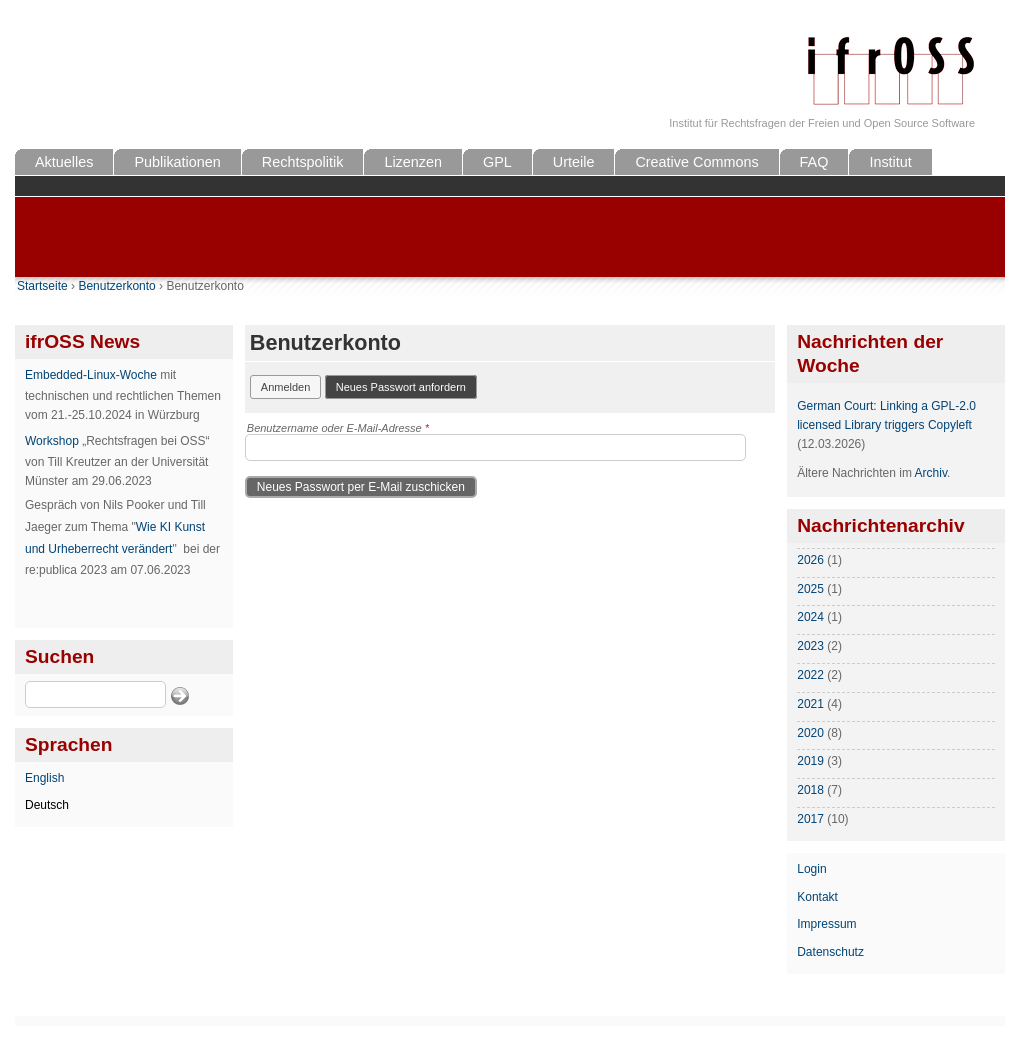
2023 (810, 646)
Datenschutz (830, 952)
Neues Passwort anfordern (406, 385)
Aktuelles (64, 162)
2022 (810, 675)
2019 (810, 761)
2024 (810, 617)
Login (811, 869)
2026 (810, 560)
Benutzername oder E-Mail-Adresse (338, 428)
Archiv (931, 473)
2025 (810, 589)
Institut (890, 162)
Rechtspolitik (303, 162)
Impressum (826, 924)
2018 (810, 790)
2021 (810, 704)
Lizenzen (413, 162)
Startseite (42, 286)
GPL (497, 162)
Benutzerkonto (116, 286)
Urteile (574, 162)
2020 (810, 733)
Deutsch (47, 805)
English (44, 778)
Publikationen (177, 162)
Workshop (52, 441)
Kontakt (817, 897)
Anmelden (286, 387)
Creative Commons (696, 162)
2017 (810, 819)
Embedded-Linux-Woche (91, 375)
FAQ (814, 162)
